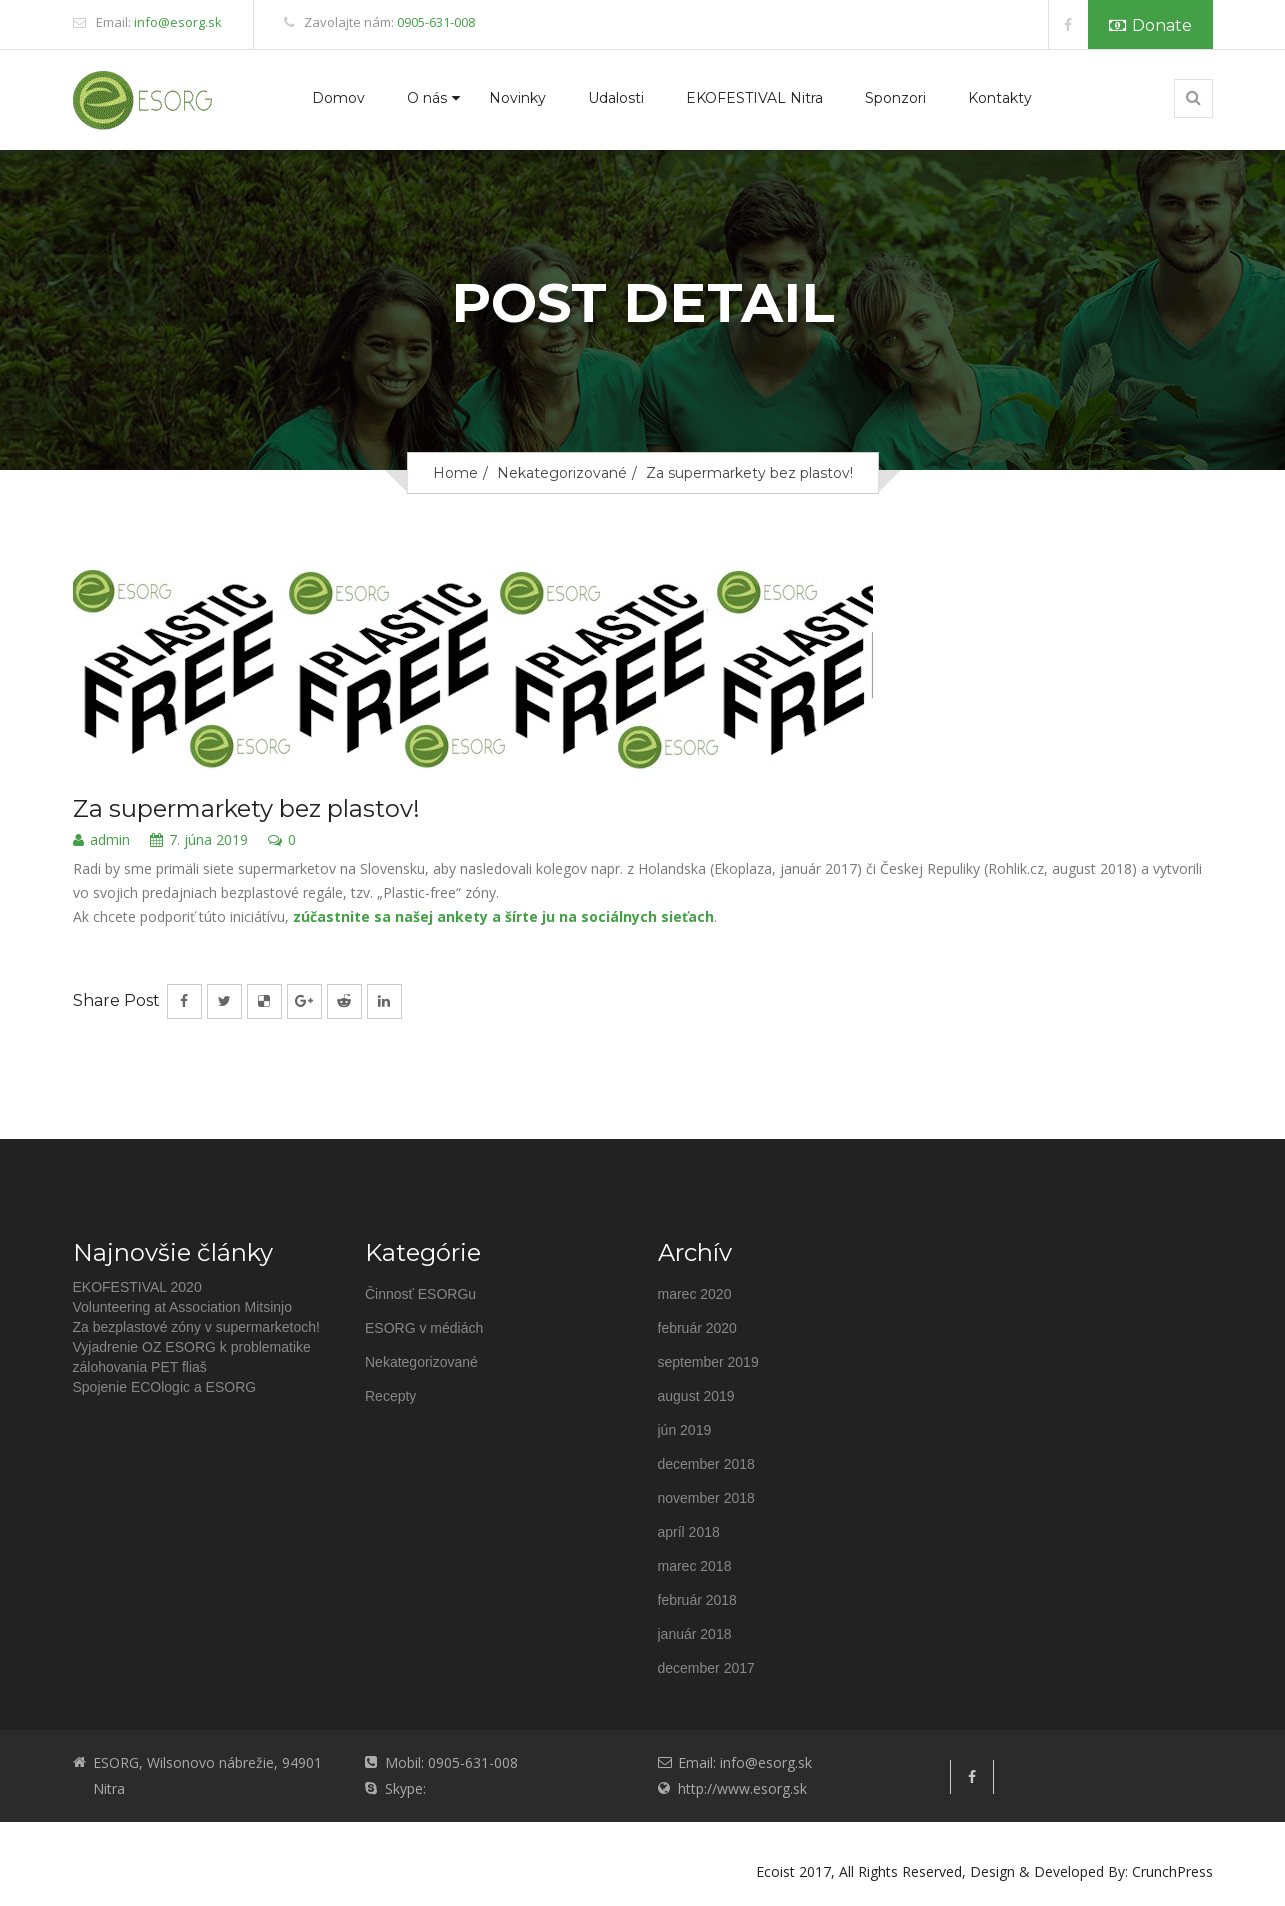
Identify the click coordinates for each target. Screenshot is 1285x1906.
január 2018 (695, 1634)
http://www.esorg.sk (742, 1788)
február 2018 (697, 1600)
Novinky (517, 98)
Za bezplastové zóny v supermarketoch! (196, 1327)
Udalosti (616, 98)
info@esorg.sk (178, 22)
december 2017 (706, 1668)
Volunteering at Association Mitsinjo (182, 1307)
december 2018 (706, 1464)
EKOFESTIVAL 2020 (137, 1287)
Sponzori (895, 98)
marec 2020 (695, 1294)
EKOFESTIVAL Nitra (754, 98)
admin (101, 841)
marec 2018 (695, 1566)
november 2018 (706, 1498)
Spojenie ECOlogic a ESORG (165, 1387)
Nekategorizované (562, 473)
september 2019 (708, 1362)
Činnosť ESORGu (420, 1294)
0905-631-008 (436, 22)
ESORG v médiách (424, 1328)
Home (455, 473)
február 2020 (697, 1328)
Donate (1150, 25)
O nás (427, 98)
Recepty (390, 1396)
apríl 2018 (689, 1532)
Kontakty (1000, 98)
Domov (338, 98)
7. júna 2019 (199, 841)
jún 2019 (685, 1430)
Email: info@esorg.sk (745, 1762)
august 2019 (696, 1396)
